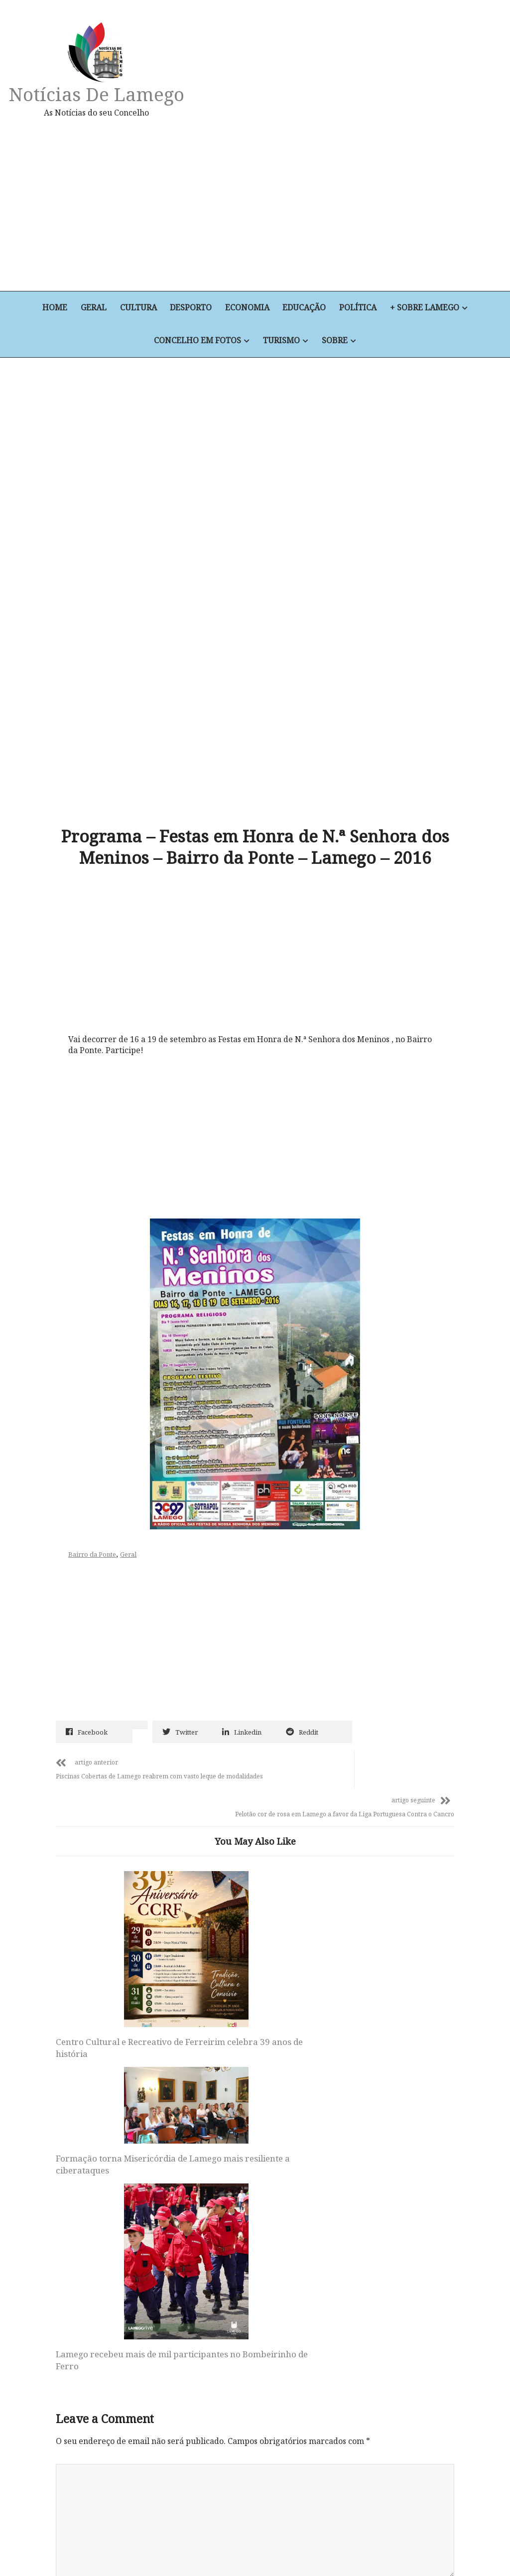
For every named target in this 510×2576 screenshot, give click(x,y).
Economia (248, 308)
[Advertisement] (333, 204)
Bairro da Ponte (95, 1436)
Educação (305, 308)
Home (52, 308)
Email (70, 2234)
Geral (92, 308)
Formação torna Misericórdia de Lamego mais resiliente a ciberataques (250, 1832)
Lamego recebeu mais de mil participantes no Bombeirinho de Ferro (385, 1911)
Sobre (335, 341)
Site (63, 2299)
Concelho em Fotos (197, 341)
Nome (70, 2170)
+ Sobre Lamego (427, 308)
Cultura (137, 308)
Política (360, 308)
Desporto (191, 308)
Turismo (281, 341)
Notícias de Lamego (97, 94)
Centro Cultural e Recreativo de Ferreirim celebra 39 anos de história (114, 1911)
